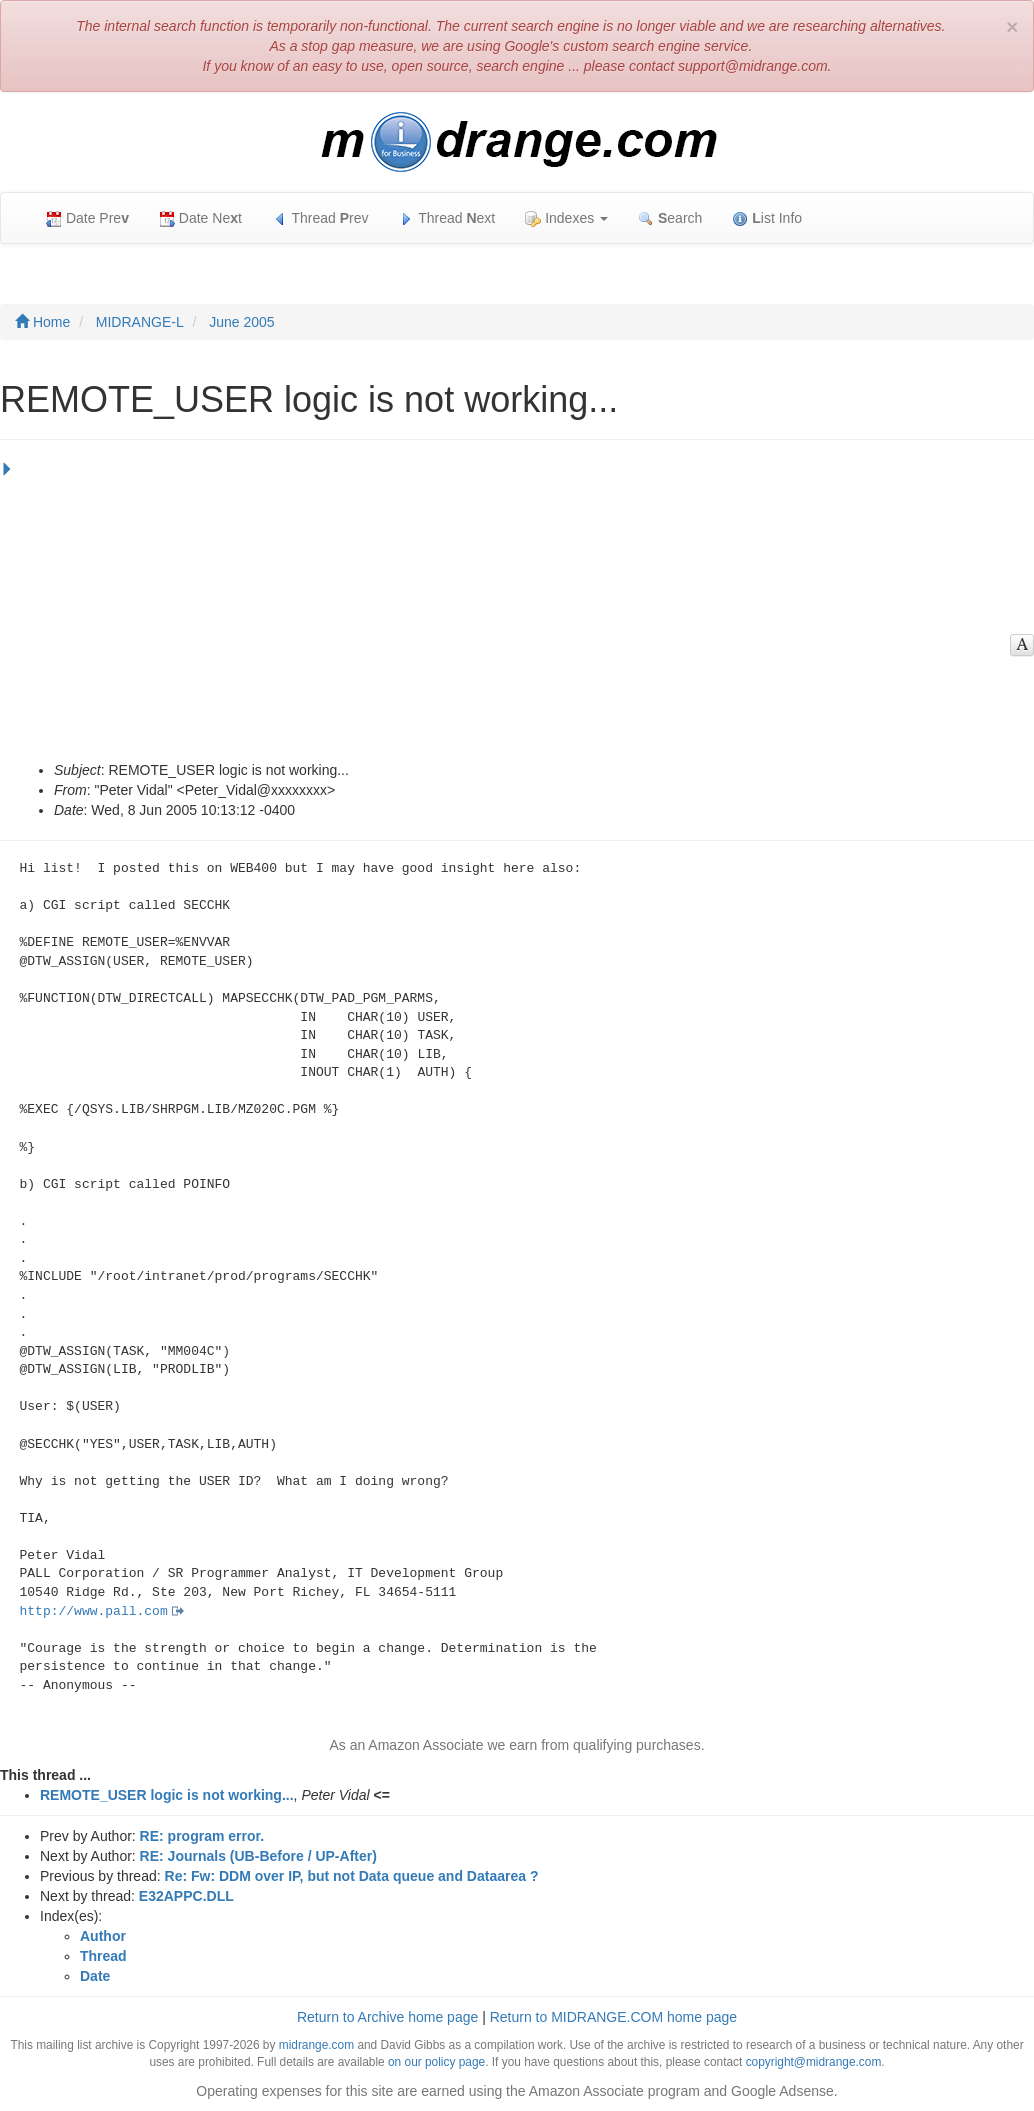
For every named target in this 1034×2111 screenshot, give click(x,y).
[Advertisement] (512, 610)
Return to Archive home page (387, 2017)
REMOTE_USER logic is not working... (167, 1795)
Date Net (200, 218)
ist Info (767, 218)
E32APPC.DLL (186, 1896)
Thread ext (447, 218)
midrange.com (316, 2045)
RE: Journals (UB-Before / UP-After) (258, 1856)
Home (42, 322)
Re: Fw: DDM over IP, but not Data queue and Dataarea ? (352, 1876)
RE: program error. (202, 1836)
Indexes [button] (566, 218)
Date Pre (87, 218)
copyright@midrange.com (814, 2062)
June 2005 (241, 322)
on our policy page (436, 2062)
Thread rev (320, 218)
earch (670, 218)
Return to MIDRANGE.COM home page (613, 2017)
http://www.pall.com (94, 1611)
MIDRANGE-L (140, 322)
